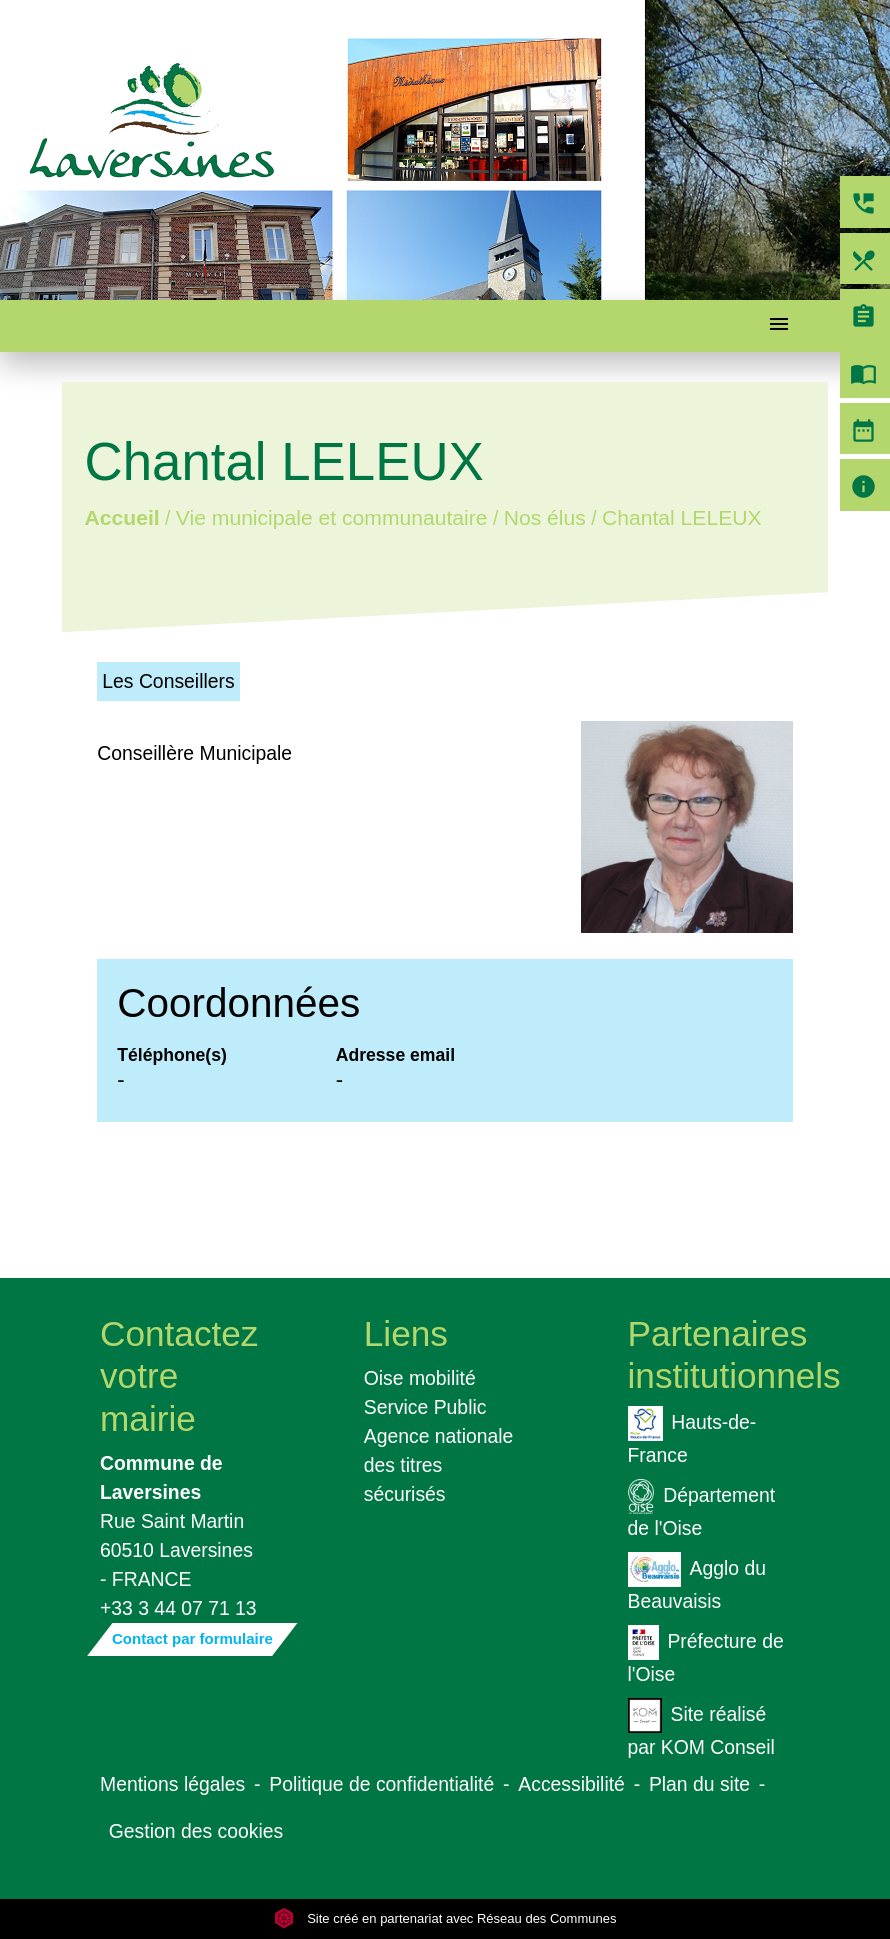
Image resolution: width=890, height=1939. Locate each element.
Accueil (122, 518)
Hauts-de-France (692, 1436)
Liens (406, 1333)
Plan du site (699, 1784)
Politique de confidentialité (381, 1784)
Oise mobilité (420, 1378)
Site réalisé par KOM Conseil (701, 1728)
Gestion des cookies (196, 1831)
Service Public (425, 1407)
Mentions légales (172, 1784)
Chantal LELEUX (682, 518)
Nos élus (545, 518)
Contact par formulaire (192, 1638)
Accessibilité (571, 1784)
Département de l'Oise (702, 1509)
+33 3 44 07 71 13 (178, 1608)
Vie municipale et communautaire (332, 518)
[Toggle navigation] (779, 326)
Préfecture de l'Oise (706, 1655)
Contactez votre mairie (179, 1375)
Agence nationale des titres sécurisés (439, 1465)
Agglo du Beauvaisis (697, 1582)
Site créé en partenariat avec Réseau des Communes (445, 1918)
